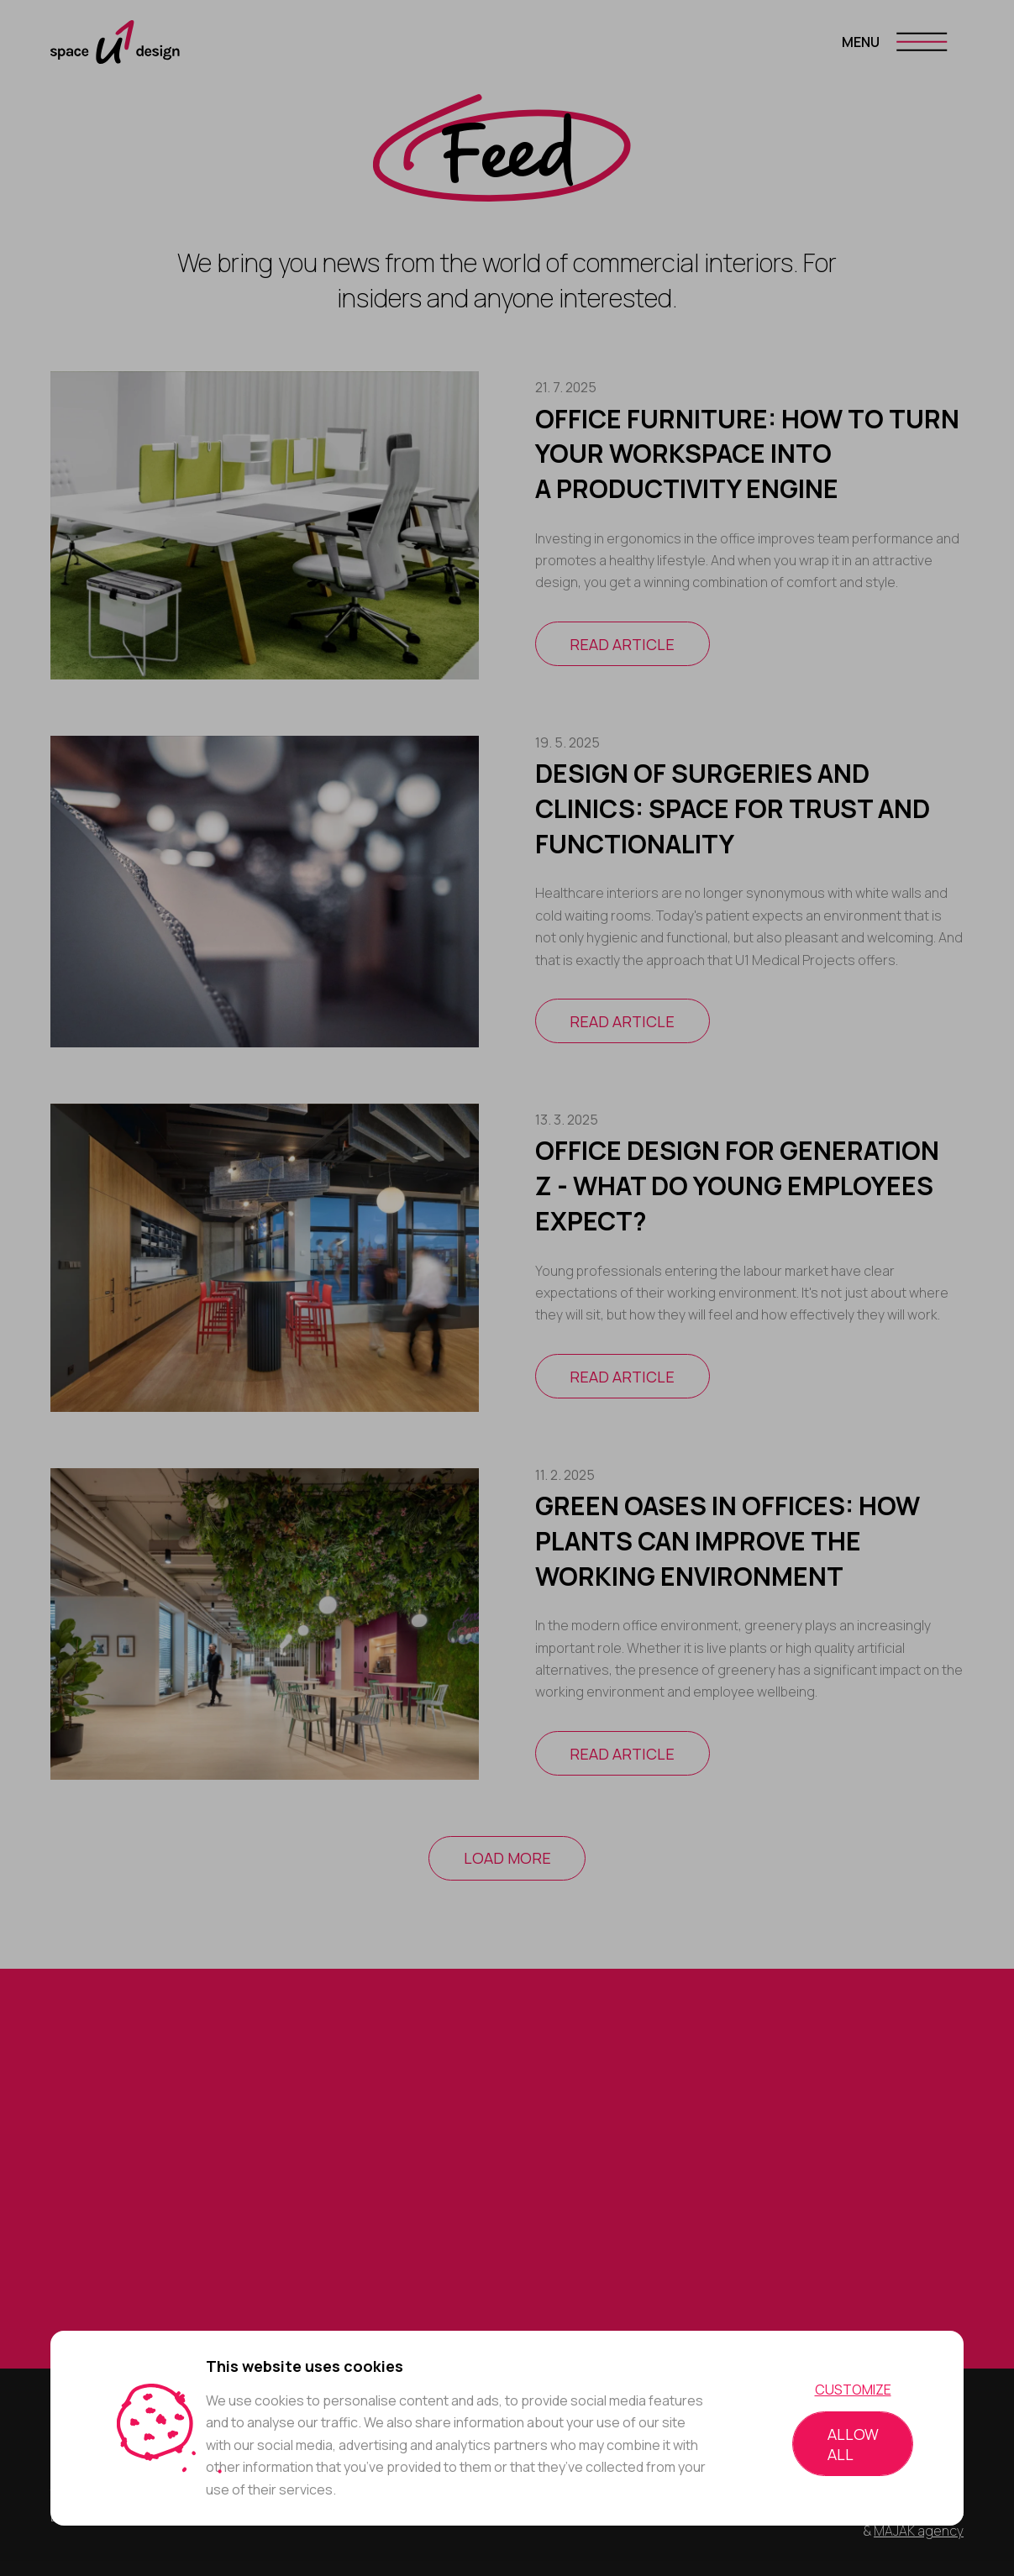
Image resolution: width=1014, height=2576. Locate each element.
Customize (853, 2389)
